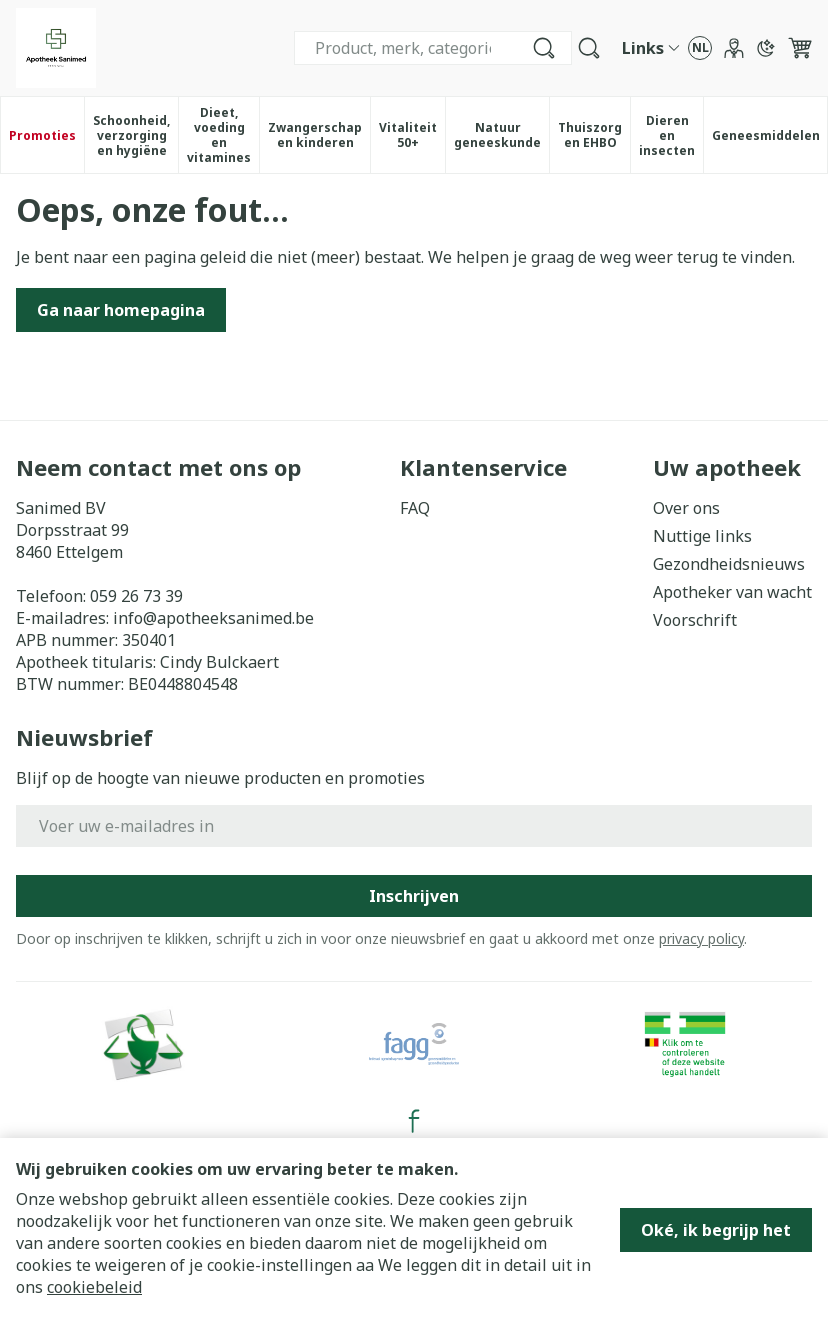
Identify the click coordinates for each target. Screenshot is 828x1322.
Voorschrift (695, 620)
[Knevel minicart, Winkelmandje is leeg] (800, 48)
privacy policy (701, 938)
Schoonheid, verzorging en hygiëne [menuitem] (135, 135)
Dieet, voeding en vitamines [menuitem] (223, 135)
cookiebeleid (94, 1287)
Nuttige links (702, 536)
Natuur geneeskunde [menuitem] (501, 135)
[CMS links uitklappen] (651, 48)
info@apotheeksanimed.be (213, 618)
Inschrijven (414, 896)
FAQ (415, 508)
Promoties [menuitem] (42, 135)
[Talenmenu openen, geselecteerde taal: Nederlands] (700, 48)
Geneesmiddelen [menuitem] (770, 139)
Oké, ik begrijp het (716, 1230)
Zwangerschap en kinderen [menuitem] (319, 135)
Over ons (686, 508)
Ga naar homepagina (121, 310)
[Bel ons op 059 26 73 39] (549, 48)
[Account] (734, 48)
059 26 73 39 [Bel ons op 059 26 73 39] (136, 596)
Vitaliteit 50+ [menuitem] (412, 135)
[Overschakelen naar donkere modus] (766, 48)
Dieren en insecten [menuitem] (671, 135)
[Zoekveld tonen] (589, 48)
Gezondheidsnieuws (729, 564)
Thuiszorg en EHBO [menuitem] (594, 135)
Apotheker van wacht (732, 592)
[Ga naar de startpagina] (56, 48)
